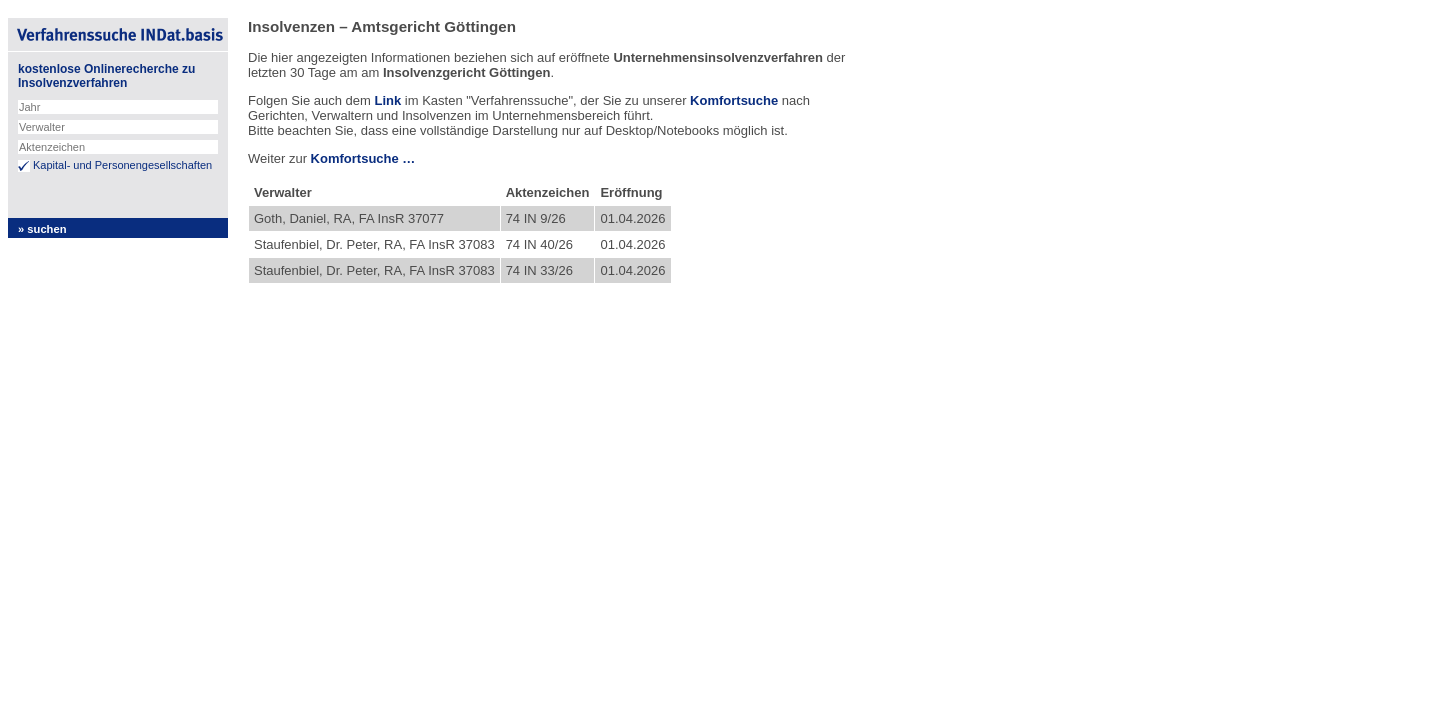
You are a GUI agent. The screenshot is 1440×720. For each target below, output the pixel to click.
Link (387, 100)
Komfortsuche (734, 100)
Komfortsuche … (363, 158)
